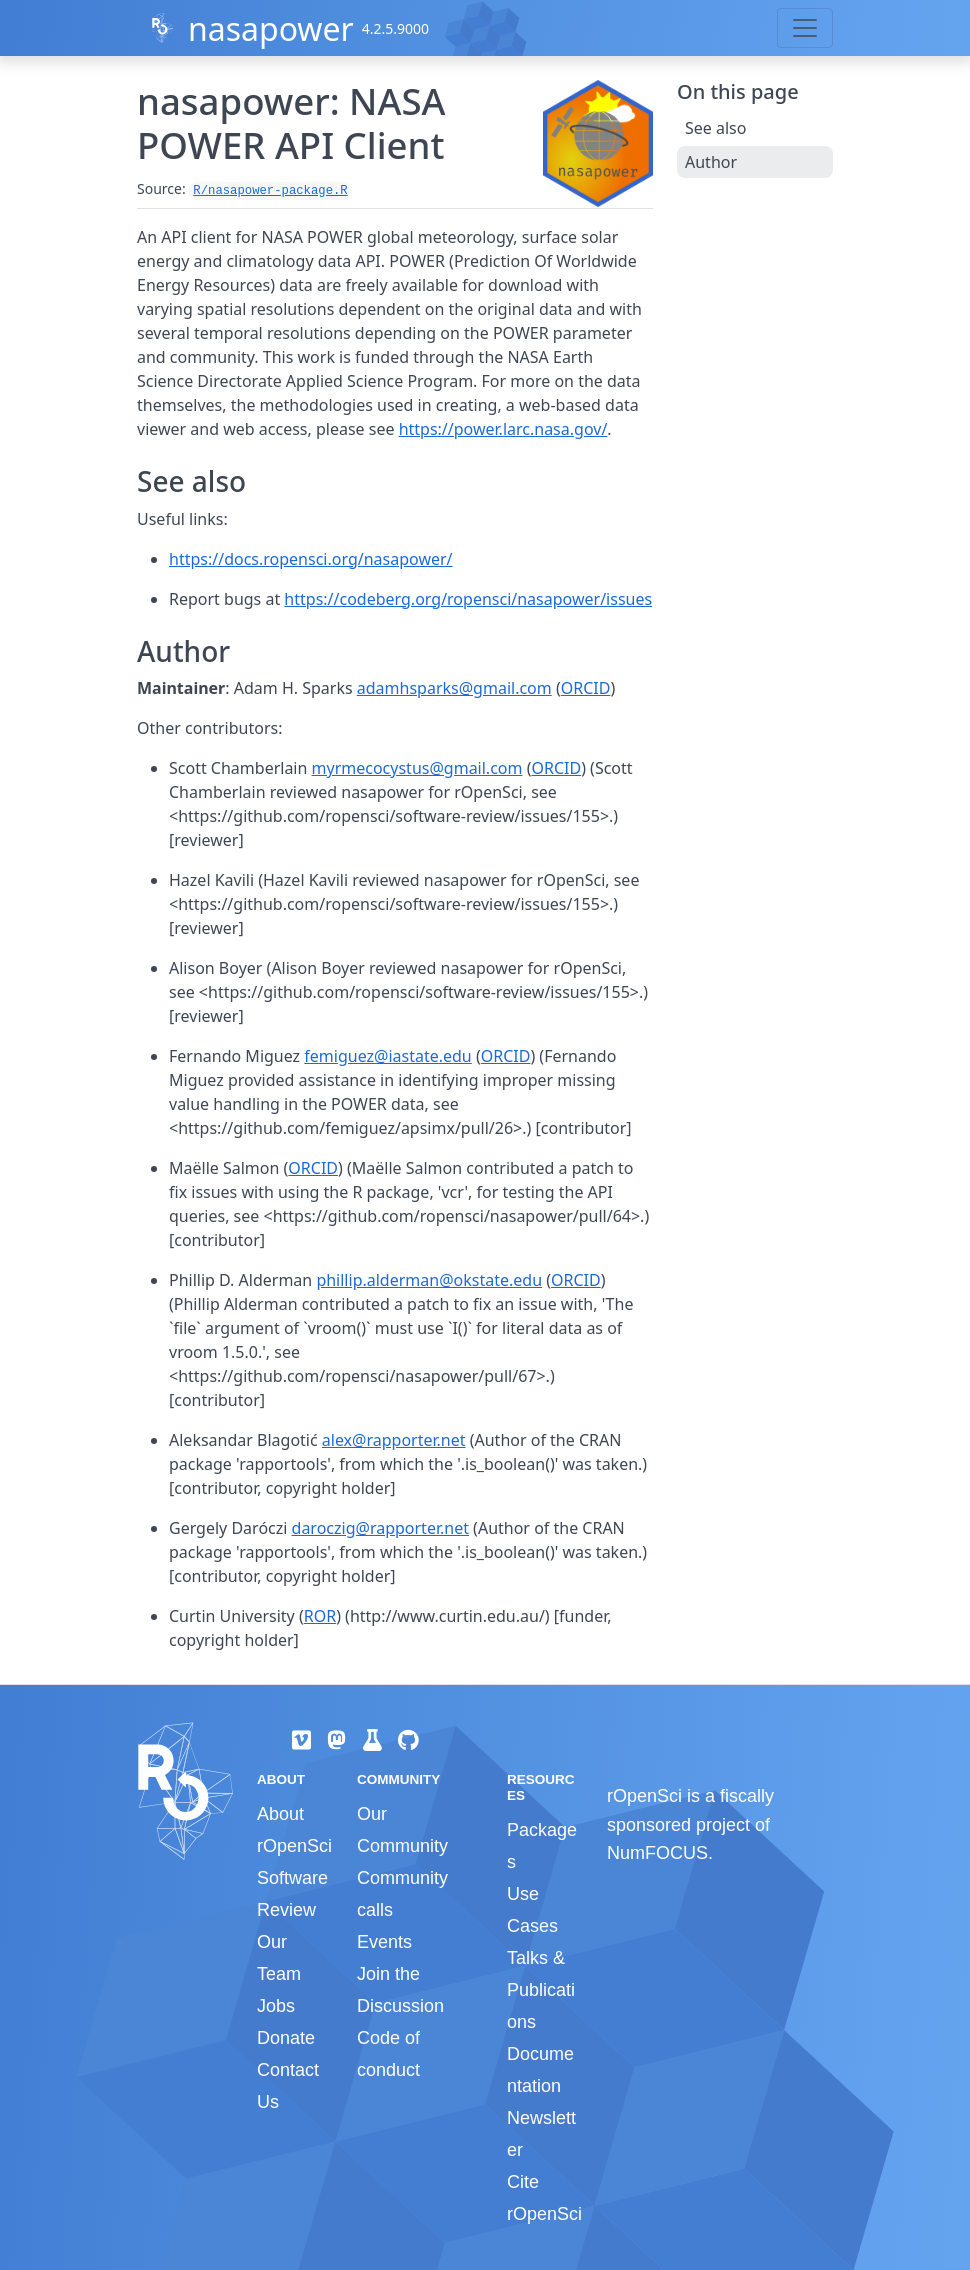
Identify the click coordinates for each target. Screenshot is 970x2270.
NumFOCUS (657, 1853)
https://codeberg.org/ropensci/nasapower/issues (468, 599)
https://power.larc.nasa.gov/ (503, 429)
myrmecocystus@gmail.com (417, 768)
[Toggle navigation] (805, 28)
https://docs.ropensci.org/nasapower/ (311, 559)
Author (711, 162)
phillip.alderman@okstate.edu (429, 1280)
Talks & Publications (541, 1990)
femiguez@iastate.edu (387, 1056)
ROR (320, 1616)
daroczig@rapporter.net (380, 1528)
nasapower (271, 28)
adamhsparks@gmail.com (454, 688)
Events (384, 1942)
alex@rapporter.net (394, 1440)
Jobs (276, 2006)
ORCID (586, 688)
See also (715, 128)
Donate (286, 2038)
